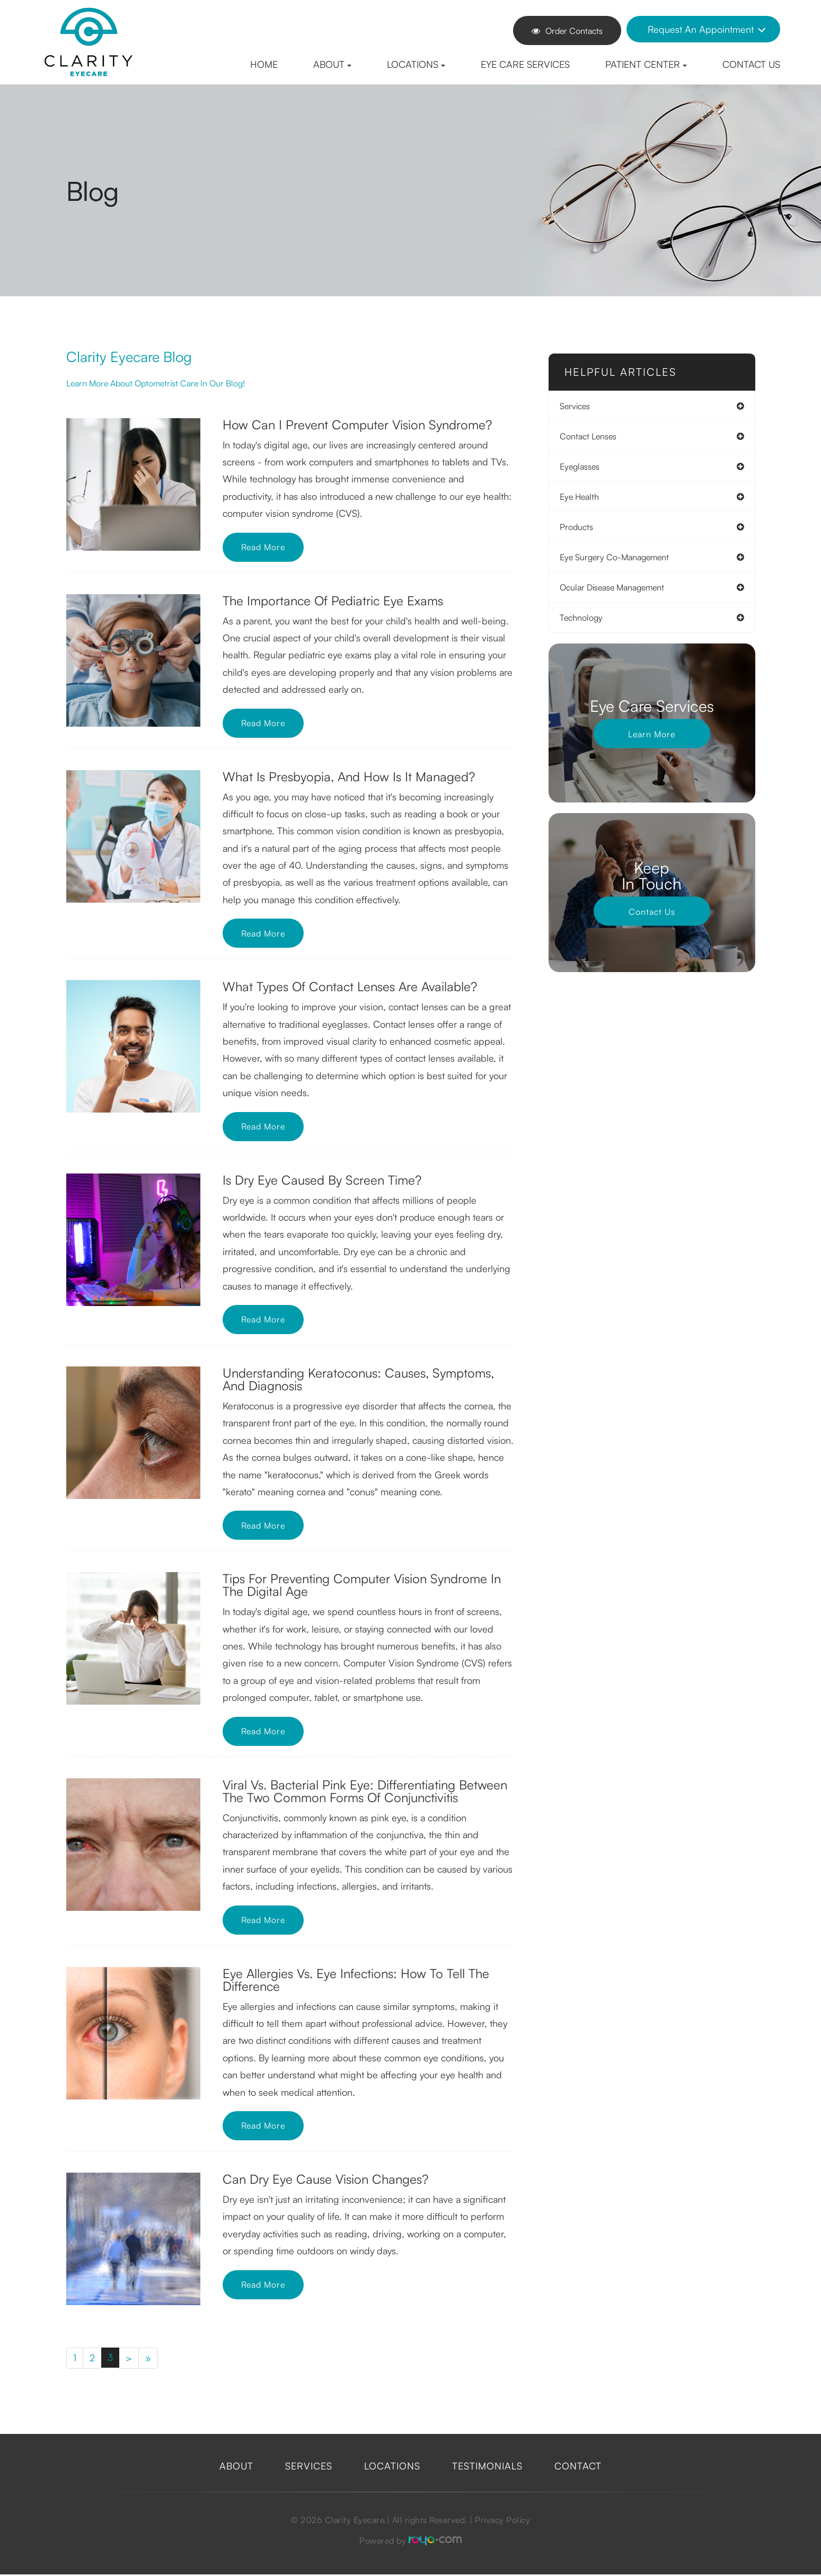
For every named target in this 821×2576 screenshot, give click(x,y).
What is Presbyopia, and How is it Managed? (349, 776)
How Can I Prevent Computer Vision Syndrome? (357, 425)
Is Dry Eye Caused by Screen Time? (322, 1180)
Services (308, 2467)
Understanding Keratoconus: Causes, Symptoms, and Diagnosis (358, 1379)
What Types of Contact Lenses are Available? (350, 986)
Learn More (651, 733)
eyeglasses (585, 466)
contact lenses (593, 436)
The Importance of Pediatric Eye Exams (333, 600)
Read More (266, 547)
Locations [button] (416, 64)
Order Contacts (567, 30)
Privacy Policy (502, 2521)
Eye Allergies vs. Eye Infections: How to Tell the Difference (356, 1979)
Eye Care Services (525, 64)
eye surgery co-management (619, 557)
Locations (392, 2467)
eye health (584, 496)
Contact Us (751, 64)
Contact (578, 2467)
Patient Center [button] (646, 64)
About (236, 2467)
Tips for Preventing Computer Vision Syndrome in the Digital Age (362, 1585)
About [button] (332, 64)
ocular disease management (617, 587)
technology (586, 617)
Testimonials (487, 2467)
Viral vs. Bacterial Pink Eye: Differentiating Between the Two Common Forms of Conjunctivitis (365, 1791)
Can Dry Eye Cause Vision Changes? (325, 2179)
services (580, 406)
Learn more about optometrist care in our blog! (168, 383)
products (581, 527)
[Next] (130, 2359)
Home (264, 64)
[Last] (150, 2359)
